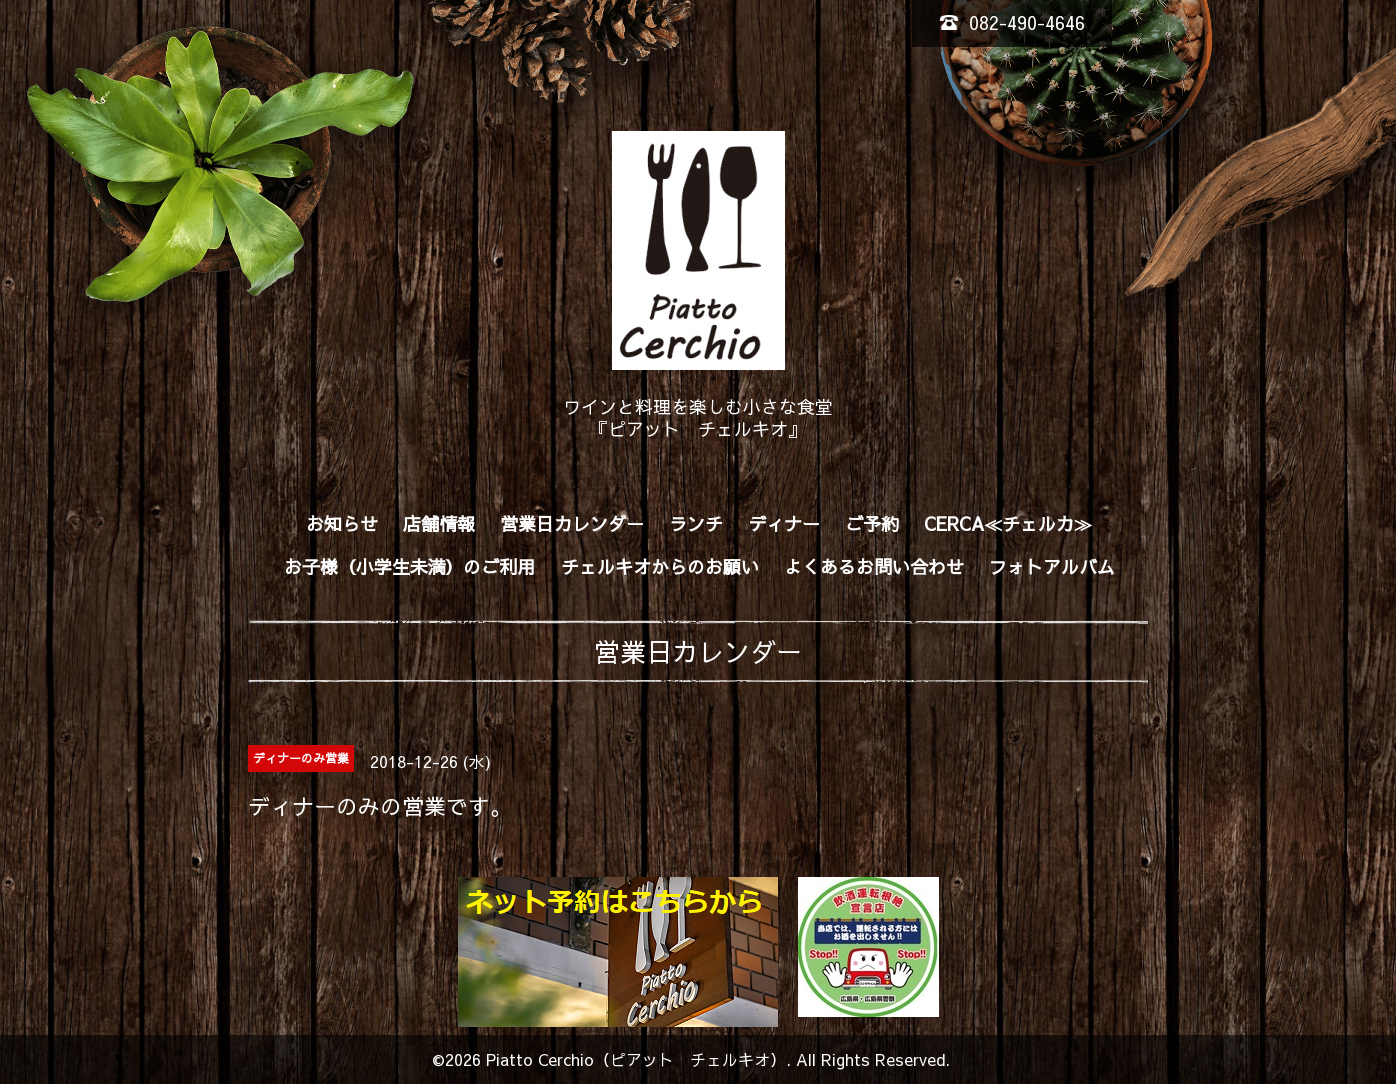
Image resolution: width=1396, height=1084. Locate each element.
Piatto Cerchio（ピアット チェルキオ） (636, 1059)
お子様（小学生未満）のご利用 (410, 566)
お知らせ (342, 523)
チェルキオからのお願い (660, 566)
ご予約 (872, 523)
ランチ (696, 523)
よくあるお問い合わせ (874, 566)
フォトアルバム (1052, 566)
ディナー (784, 523)
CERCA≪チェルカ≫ (1008, 523)
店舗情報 (439, 523)
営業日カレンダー (572, 523)
